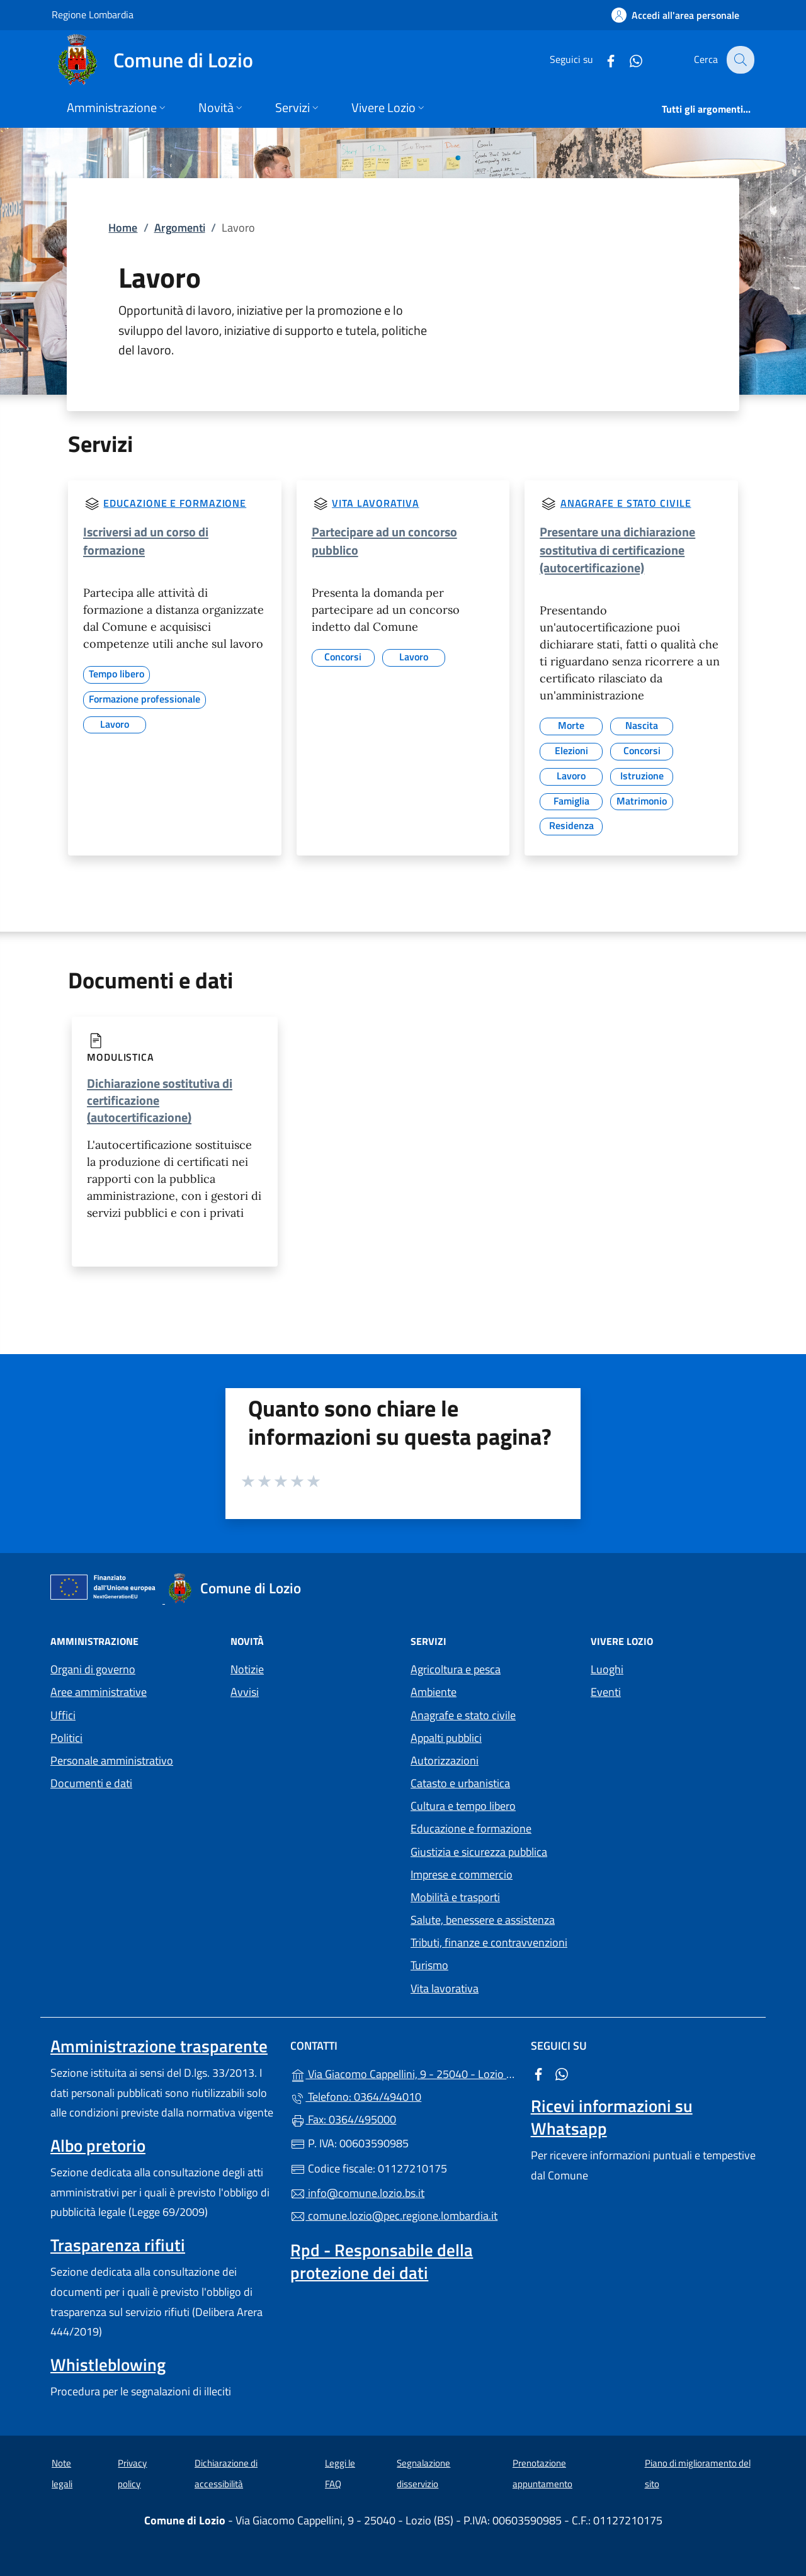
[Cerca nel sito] (739, 60)
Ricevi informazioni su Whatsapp (612, 2117)
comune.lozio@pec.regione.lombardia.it (393, 2215)
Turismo (429, 1965)
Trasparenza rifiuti (117, 2245)
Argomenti (179, 227)
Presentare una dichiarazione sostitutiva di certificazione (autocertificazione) (617, 549)
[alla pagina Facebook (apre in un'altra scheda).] (602, 59)
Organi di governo (92, 1669)
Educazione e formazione (174, 503)
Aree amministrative (98, 1691)
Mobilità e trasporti (455, 1897)
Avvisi (244, 1691)
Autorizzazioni (445, 1760)
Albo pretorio (97, 2145)
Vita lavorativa (375, 503)
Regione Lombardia (92, 14)
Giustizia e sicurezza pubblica (479, 1851)
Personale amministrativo (111, 1760)
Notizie (247, 1669)
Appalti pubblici (446, 1737)
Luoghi (607, 1669)
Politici (66, 1737)
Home (122, 227)
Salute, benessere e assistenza (483, 1919)
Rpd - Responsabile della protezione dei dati (381, 2261)
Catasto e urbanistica (460, 1783)
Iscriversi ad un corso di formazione (145, 540)
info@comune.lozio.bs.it (357, 2192)
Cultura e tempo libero (463, 1805)
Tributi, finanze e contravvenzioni (489, 1942)
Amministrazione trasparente (159, 2046)
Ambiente (434, 1691)
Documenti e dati (91, 1783)
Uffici (63, 1715)
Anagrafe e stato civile (625, 503)
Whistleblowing (108, 2364)
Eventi (606, 1691)
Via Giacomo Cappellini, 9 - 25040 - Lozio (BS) (402, 2072)
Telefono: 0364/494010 (355, 2096)
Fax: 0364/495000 (343, 2119)
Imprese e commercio (462, 1874)
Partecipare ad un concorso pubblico (384, 540)
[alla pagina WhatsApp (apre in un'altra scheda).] (627, 59)
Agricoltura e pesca (456, 1669)
